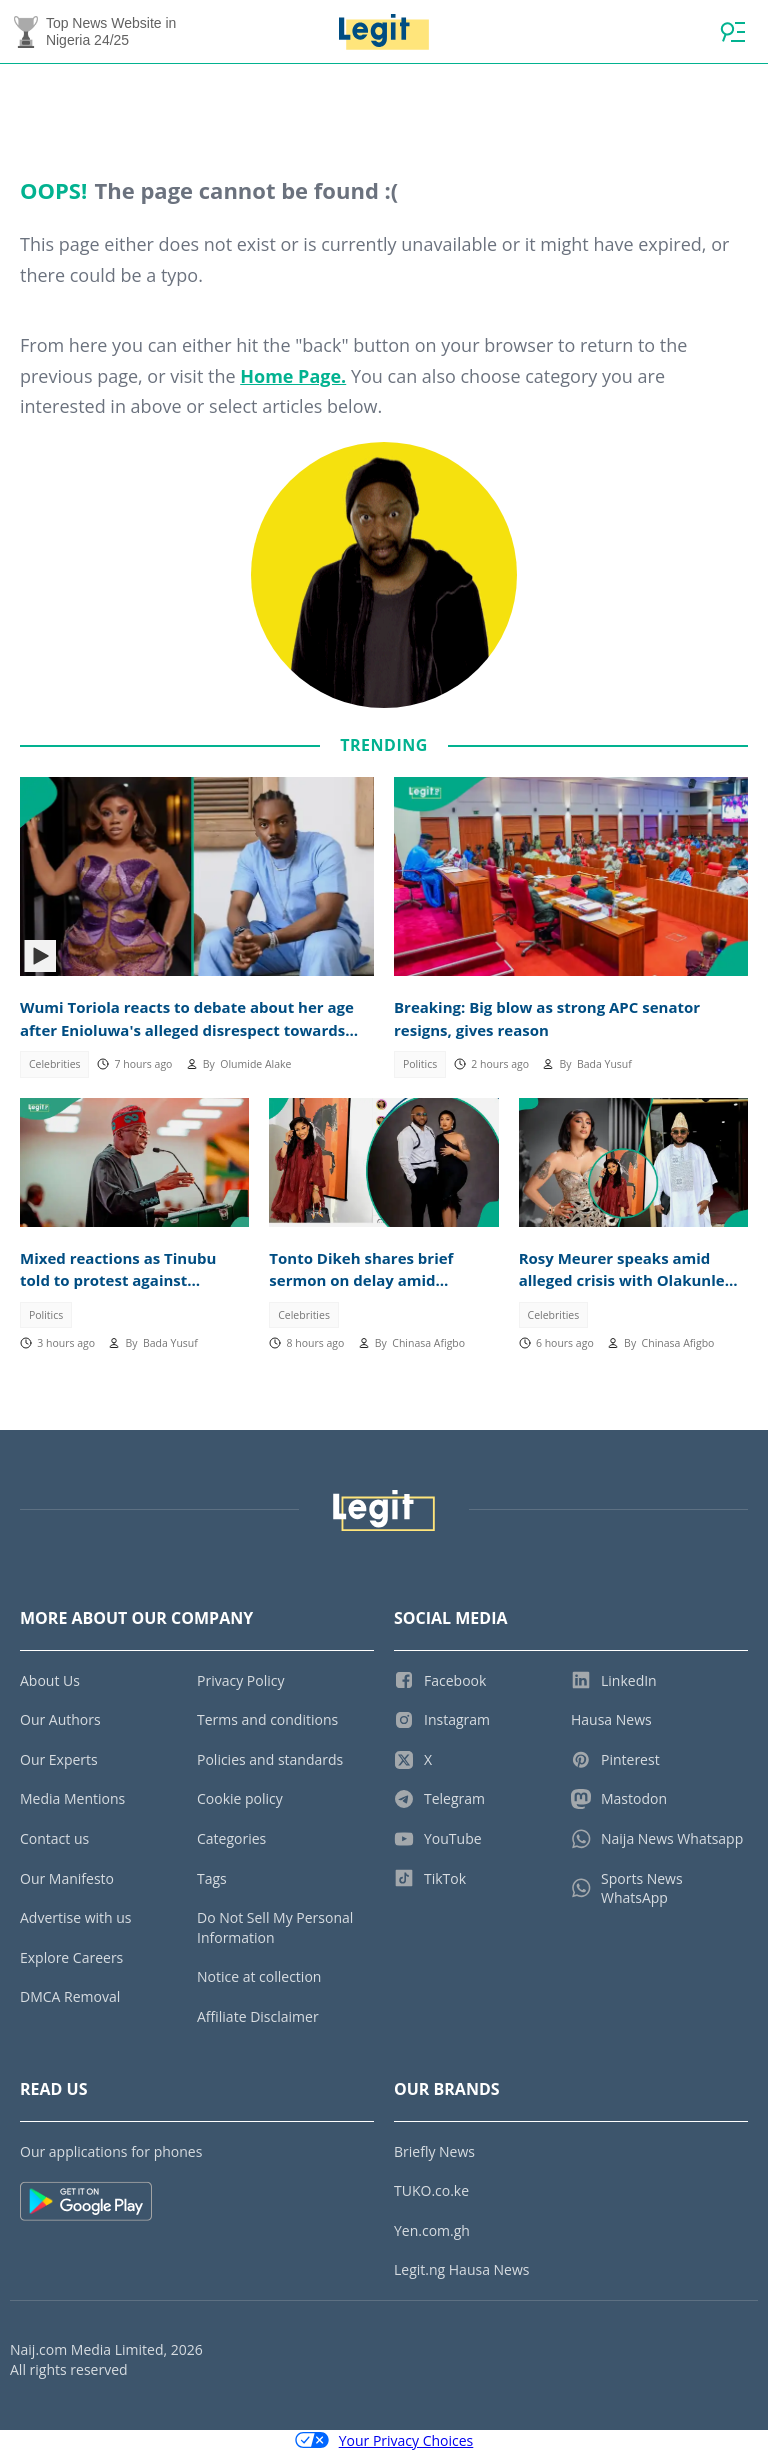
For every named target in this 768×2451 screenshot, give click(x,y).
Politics (420, 1064)
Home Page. (293, 376)
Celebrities (55, 1064)
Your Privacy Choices (384, 2440)
